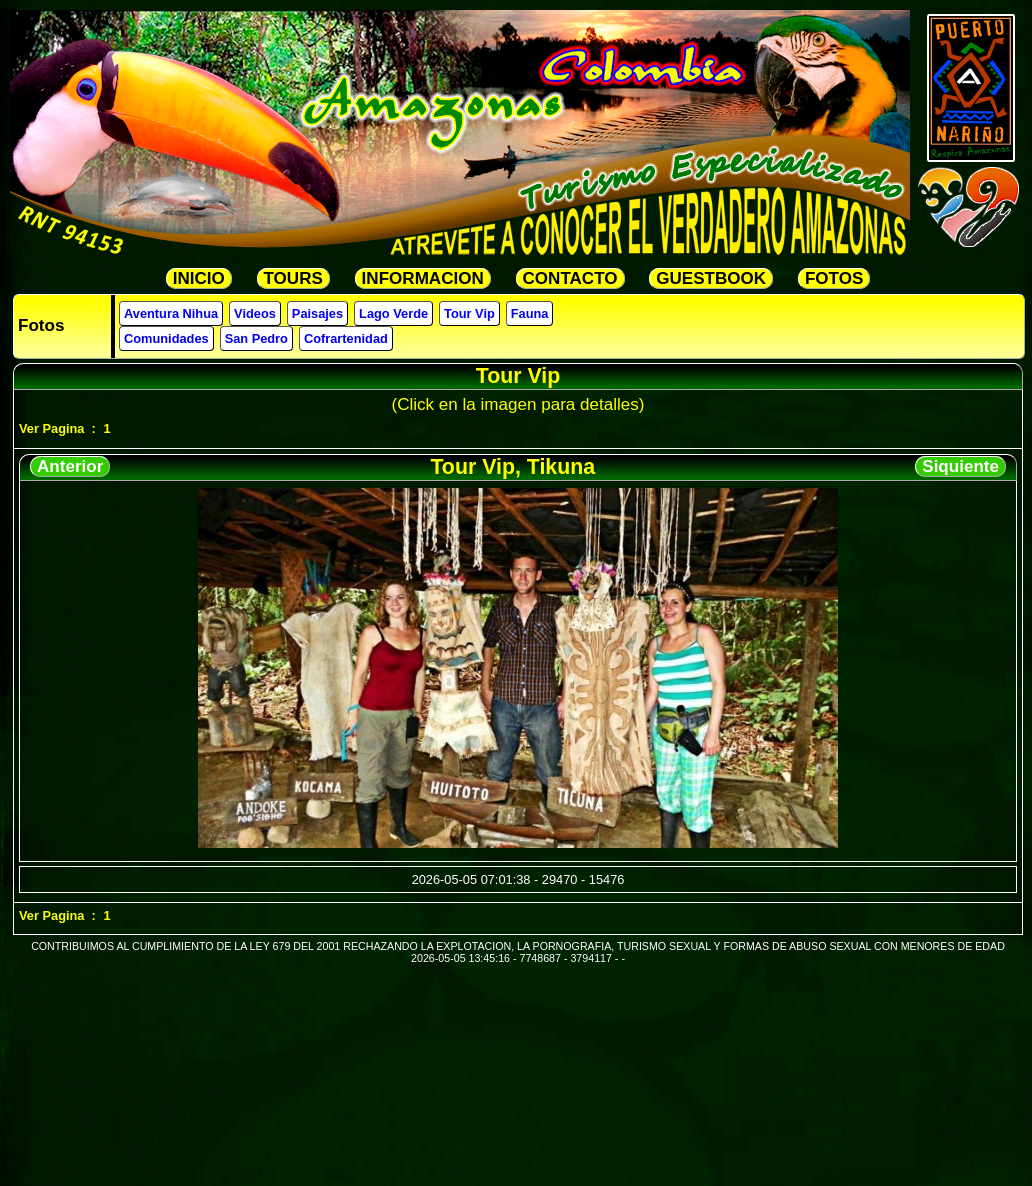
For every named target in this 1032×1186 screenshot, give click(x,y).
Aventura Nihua (171, 313)
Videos (255, 313)
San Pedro (256, 338)
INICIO (199, 278)
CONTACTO (570, 278)
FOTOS (834, 278)
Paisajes (317, 313)
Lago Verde (393, 313)
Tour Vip (469, 313)
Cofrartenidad (346, 338)
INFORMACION (423, 278)
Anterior (70, 466)
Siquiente (960, 466)
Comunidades (166, 338)
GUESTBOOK (711, 278)
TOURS (293, 278)
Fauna (530, 313)
